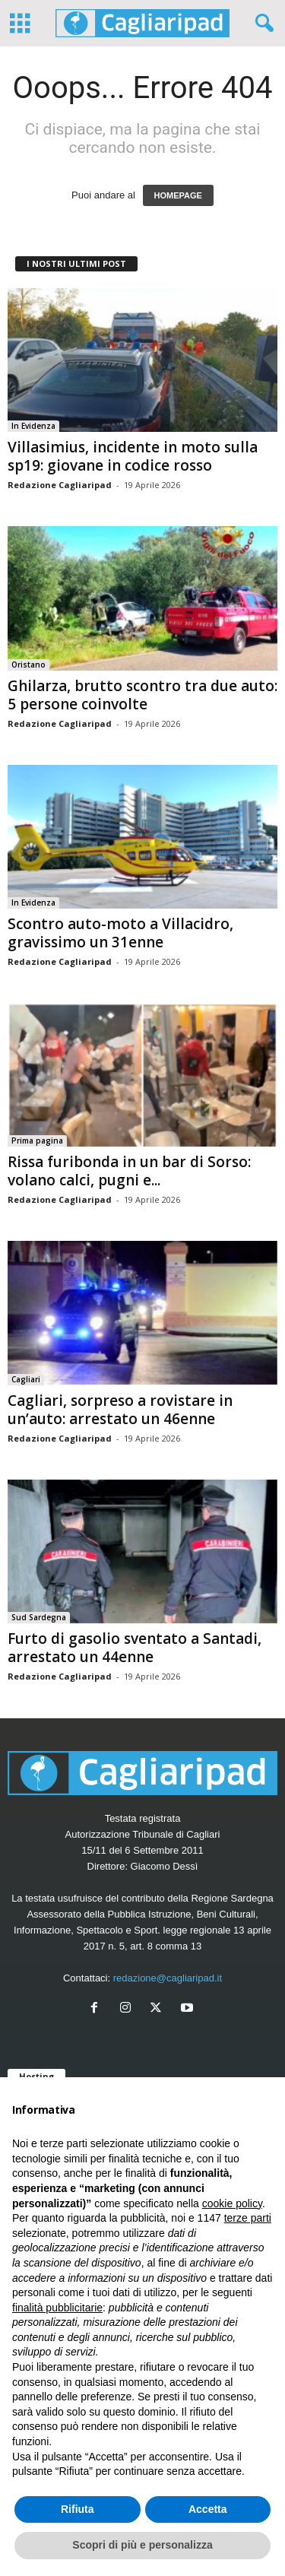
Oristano (28, 664)
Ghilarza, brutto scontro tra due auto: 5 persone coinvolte (142, 695)
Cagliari (25, 1379)
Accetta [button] (207, 2509)
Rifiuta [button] (77, 2509)
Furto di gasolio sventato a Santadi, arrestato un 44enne (134, 1648)
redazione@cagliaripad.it (167, 1978)
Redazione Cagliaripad (60, 484)
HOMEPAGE (178, 195)
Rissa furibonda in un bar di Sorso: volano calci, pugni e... (129, 1171)
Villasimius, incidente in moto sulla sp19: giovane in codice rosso (133, 456)
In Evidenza (33, 425)
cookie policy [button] (232, 2203)
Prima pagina (37, 1140)
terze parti (247, 2218)
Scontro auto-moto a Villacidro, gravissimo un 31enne (120, 933)
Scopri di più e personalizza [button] (142, 2545)
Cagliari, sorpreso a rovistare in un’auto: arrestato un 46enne (120, 1410)
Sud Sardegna (38, 1617)
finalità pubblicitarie (57, 2308)
